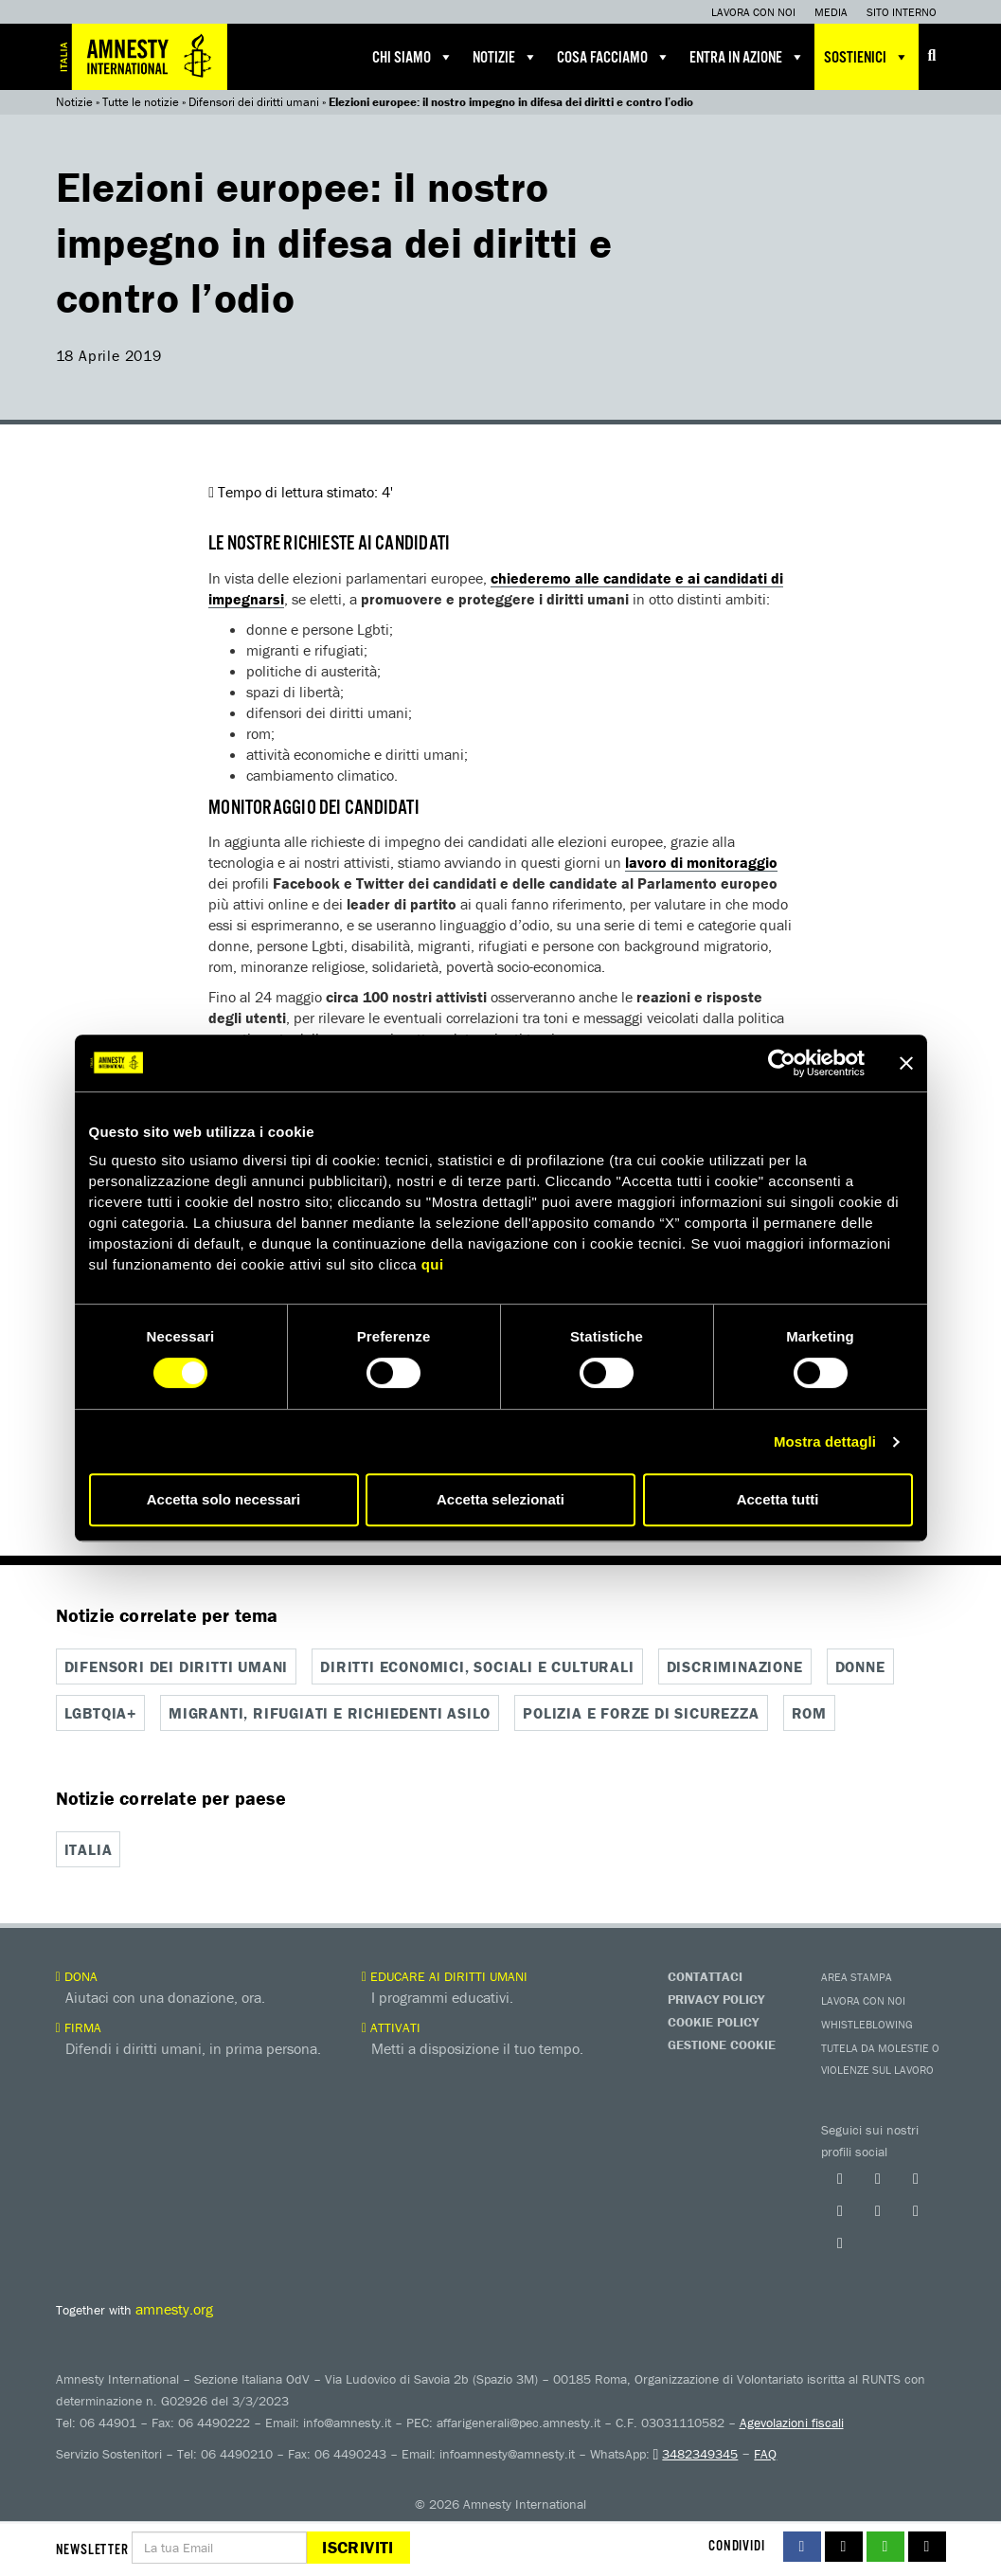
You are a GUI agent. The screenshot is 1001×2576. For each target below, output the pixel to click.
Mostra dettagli (825, 1441)
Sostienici (866, 57)
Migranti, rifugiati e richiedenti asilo (330, 1711)
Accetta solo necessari (224, 1499)
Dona (77, 1973)
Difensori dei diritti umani (253, 102)
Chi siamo (413, 57)
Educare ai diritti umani (444, 1973)
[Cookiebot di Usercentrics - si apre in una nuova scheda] (782, 1063)
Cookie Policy (713, 2018)
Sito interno (902, 12)
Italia (88, 1848)
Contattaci (705, 1973)
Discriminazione (735, 1666)
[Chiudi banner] (906, 1063)
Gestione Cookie (722, 2041)
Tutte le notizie (140, 102)
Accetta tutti (778, 1499)
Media (831, 12)
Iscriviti (357, 2547)
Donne (860, 1666)
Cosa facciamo (613, 57)
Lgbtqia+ (100, 1711)
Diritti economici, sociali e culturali (477, 1666)
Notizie (505, 57)
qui (432, 1264)
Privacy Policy (716, 1996)
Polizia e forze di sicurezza (641, 1711)
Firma (78, 2024)
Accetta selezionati (500, 1499)
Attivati (391, 2024)
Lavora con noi (753, 12)
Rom (809, 1711)
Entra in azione (747, 57)
